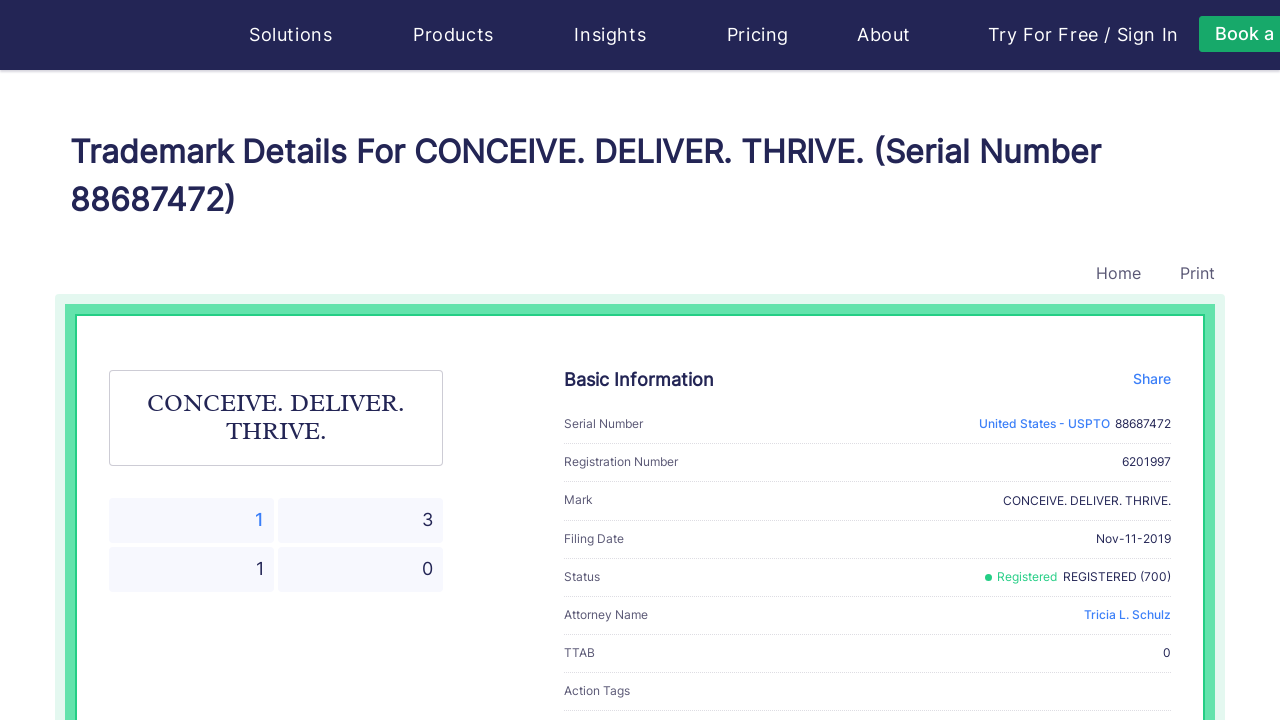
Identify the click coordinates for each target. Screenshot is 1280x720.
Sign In (1148, 35)
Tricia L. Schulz (1127, 614)
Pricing (758, 34)
